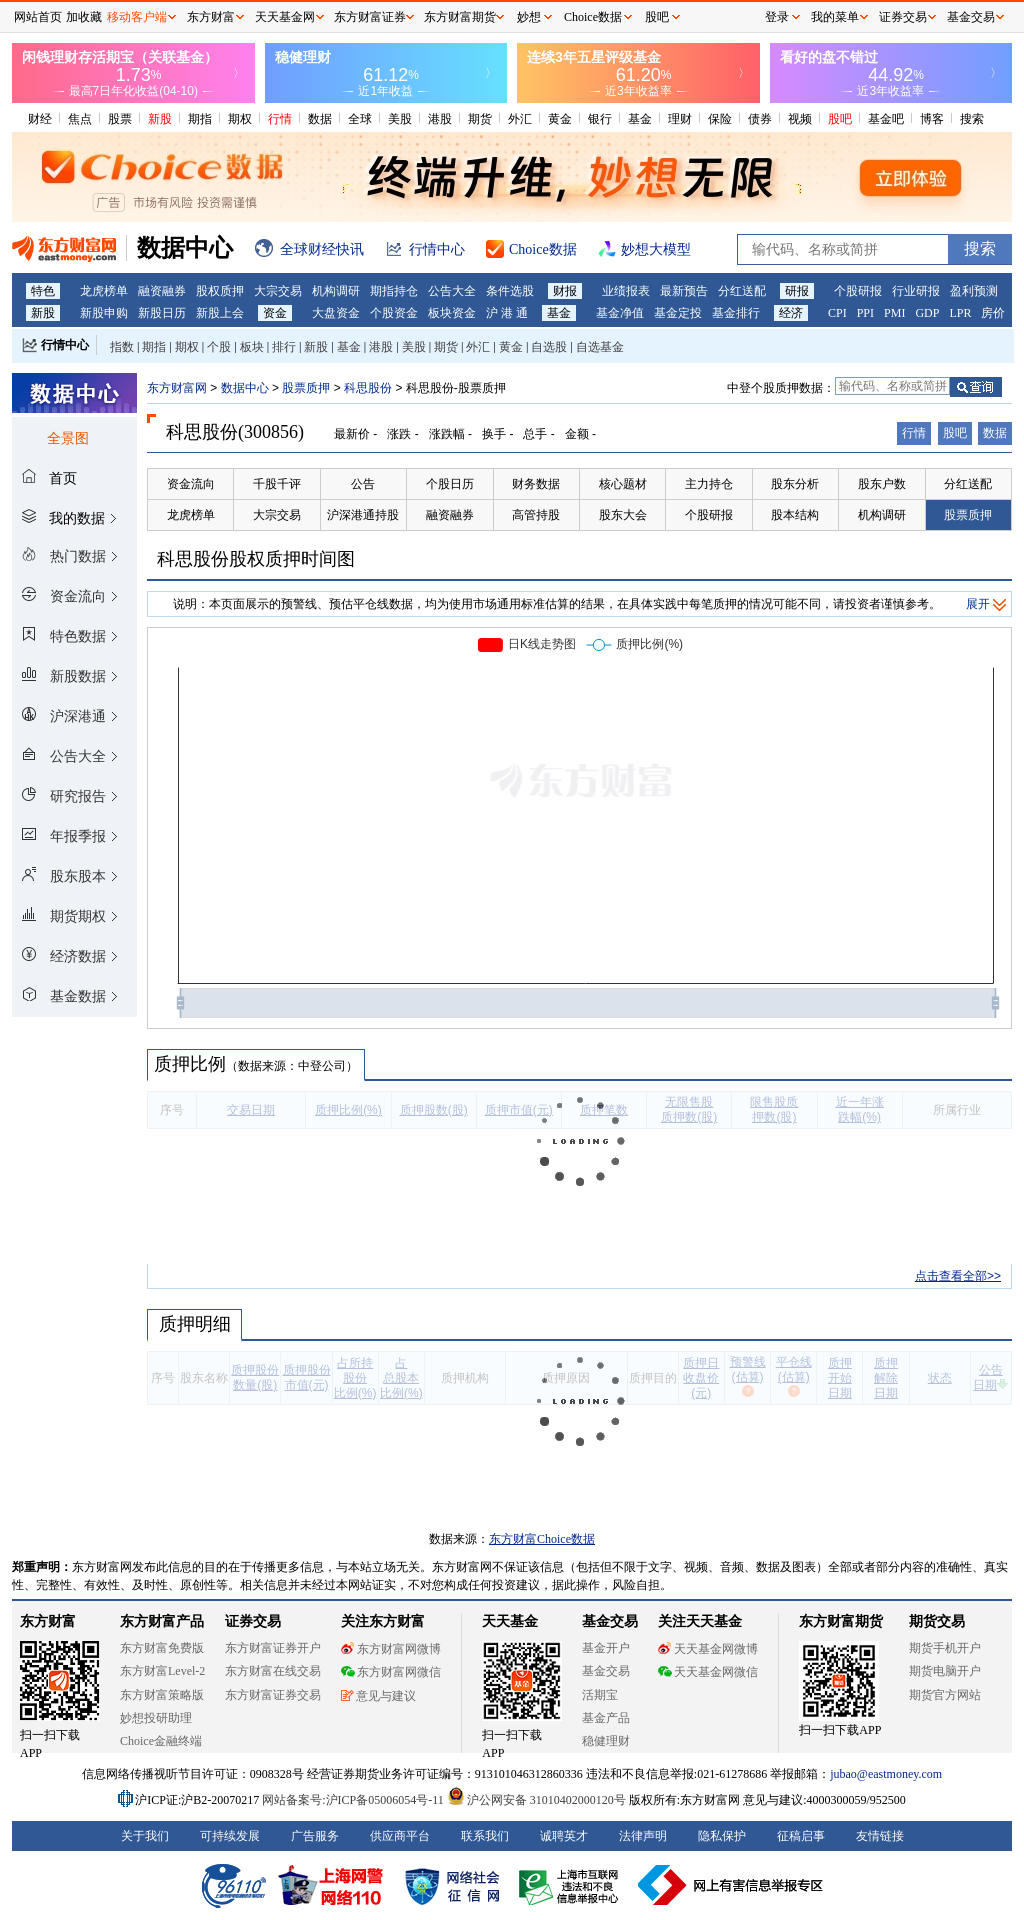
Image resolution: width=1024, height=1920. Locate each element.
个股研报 (858, 291)
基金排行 (736, 313)
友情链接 (880, 1836)
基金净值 (620, 313)
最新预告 (684, 291)
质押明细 (194, 1324)
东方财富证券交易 (273, 1695)
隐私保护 (722, 1836)
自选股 (549, 347)
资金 (275, 313)
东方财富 (48, 1621)
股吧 (840, 119)
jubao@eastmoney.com (886, 1774)
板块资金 (452, 313)
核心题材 (623, 484)
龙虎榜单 (104, 291)
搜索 (972, 119)
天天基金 (510, 1621)
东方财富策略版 (162, 1695)
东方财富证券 (370, 17)
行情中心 (65, 345)
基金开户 (606, 1648)
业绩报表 (626, 291)
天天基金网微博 (708, 1649)
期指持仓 (394, 291)
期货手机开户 (945, 1648)
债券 (760, 119)
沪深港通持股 (363, 515)
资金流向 (191, 484)
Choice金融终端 (161, 1741)
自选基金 (600, 347)
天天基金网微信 (708, 1672)
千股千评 (277, 484)
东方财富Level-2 (162, 1671)
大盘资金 (336, 313)
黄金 (560, 119)
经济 (791, 313)
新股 (160, 119)
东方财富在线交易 (273, 1671)
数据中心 (245, 388)
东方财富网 (177, 388)
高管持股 (536, 515)
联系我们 (485, 1836)
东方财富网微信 (391, 1672)
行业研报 (916, 291)
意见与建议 (378, 1696)
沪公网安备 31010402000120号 (536, 1800)
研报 (797, 291)
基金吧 (886, 119)
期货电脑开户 (945, 1671)
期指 (200, 119)
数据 (320, 119)
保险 (720, 119)
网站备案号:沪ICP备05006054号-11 (354, 1800)
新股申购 (104, 313)
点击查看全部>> (958, 1276)
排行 (284, 347)
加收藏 (84, 17)
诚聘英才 (564, 1836)
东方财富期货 (841, 1621)
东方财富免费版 (162, 1648)
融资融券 (162, 291)
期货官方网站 (945, 1695)
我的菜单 (835, 17)
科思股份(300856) (235, 432)
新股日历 (162, 313)
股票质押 (306, 388)
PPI (865, 313)
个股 (219, 347)
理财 (680, 119)
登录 (777, 17)
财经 (40, 119)
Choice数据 (593, 17)
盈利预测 (974, 291)
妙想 (529, 17)
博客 (932, 119)
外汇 (520, 119)
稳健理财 (606, 1741)
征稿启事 (801, 1836)
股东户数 (882, 484)
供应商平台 (400, 1836)
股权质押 (220, 291)
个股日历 (450, 484)
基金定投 (678, 313)
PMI (894, 313)
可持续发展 (230, 1836)
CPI (837, 313)
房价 (993, 313)
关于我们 (145, 1836)
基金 (640, 119)
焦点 (80, 119)
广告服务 (315, 1836)
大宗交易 (278, 291)
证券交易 (903, 17)
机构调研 (336, 291)
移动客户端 (137, 17)
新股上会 (220, 313)
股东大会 (623, 515)
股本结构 (795, 515)
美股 (400, 119)
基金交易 (606, 1671)
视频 (800, 119)
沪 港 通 (507, 313)
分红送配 (742, 291)
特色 (43, 291)
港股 (440, 119)
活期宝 (600, 1695)
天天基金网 (285, 17)
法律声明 (643, 1836)
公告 (363, 484)
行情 (280, 119)
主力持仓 (709, 484)
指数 (122, 347)
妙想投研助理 (156, 1718)
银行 (600, 119)
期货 (480, 119)
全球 (360, 119)
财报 (565, 291)
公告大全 (452, 291)
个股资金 (394, 313)
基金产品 (606, 1718)
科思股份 (368, 388)
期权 (240, 119)
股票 (120, 119)
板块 (252, 347)
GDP (927, 313)
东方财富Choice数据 (542, 1539)
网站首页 (38, 17)
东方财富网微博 (391, 1649)
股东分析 (795, 484)
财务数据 (536, 484)
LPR (960, 313)
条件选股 (510, 291)
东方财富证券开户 (273, 1648)
